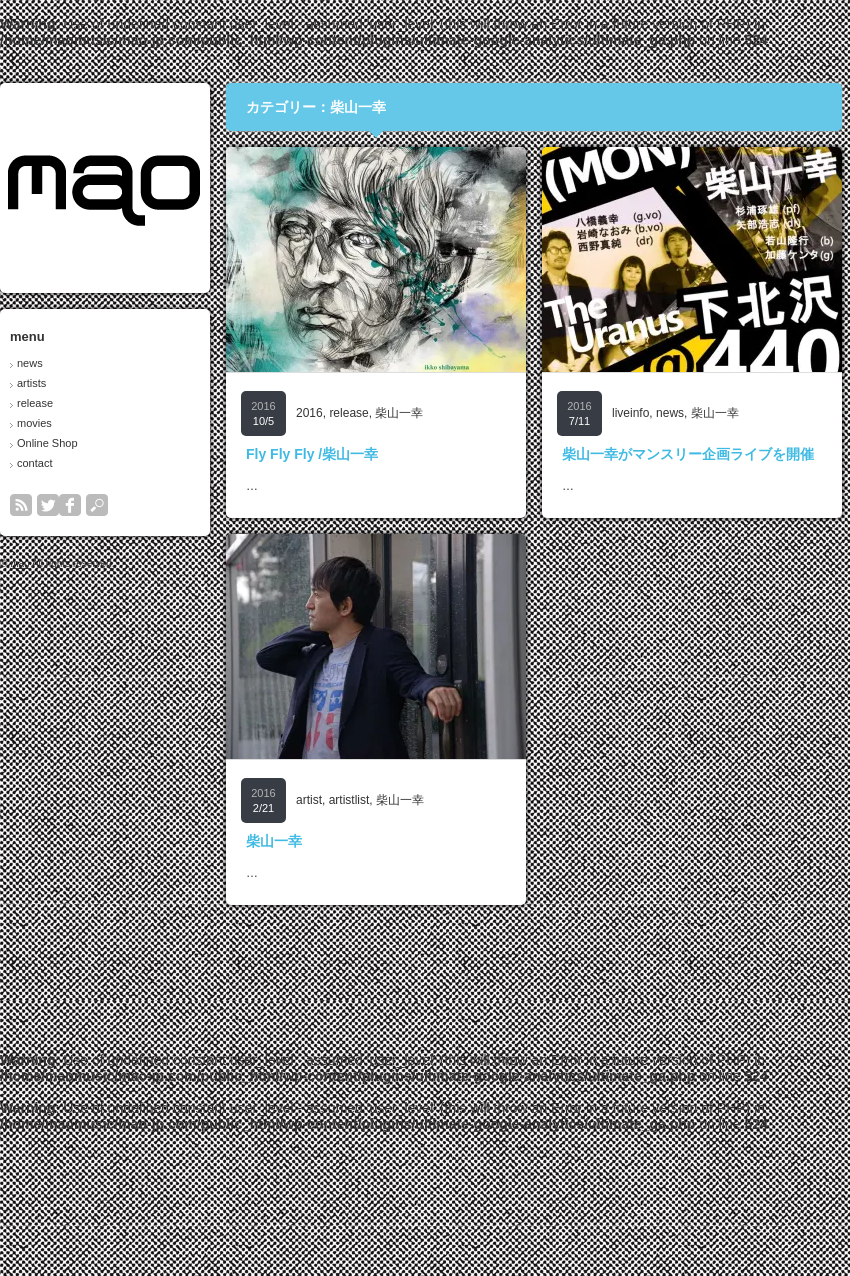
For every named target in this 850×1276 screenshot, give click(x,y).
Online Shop (47, 443)
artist (309, 800)
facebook (70, 505)
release (35, 403)
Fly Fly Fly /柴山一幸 (312, 454)
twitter (48, 505)
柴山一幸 (399, 413)
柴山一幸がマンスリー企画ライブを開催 (688, 454)
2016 (309, 413)
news (30, 363)
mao (19, 563)
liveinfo (630, 413)
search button (97, 505)
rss (21, 505)
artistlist (349, 800)
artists (31, 383)
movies (34, 423)
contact (34, 463)
